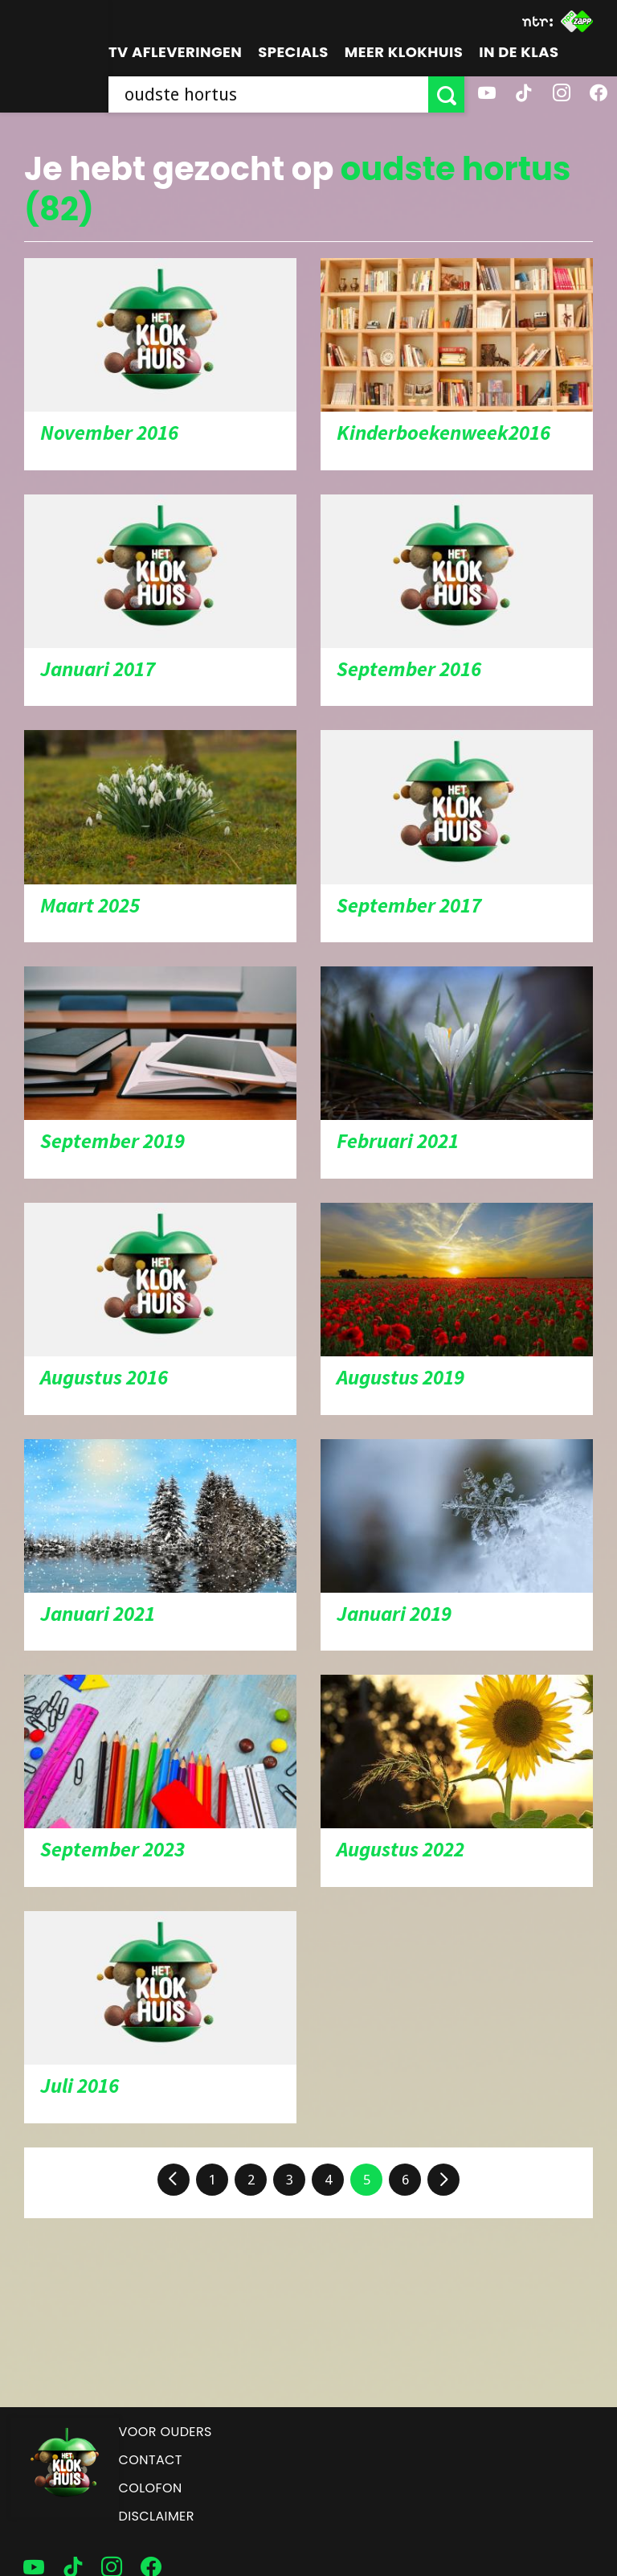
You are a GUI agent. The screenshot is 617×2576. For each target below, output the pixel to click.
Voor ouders (165, 2431)
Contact (150, 2460)
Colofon (150, 2488)
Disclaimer (156, 2516)
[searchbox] (268, 94)
